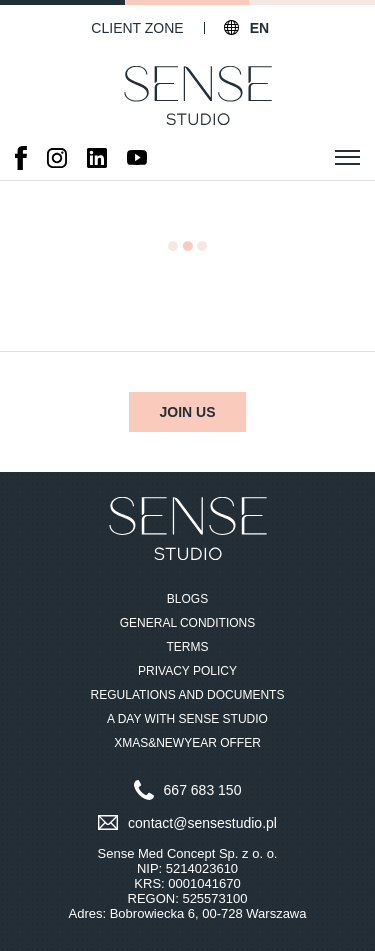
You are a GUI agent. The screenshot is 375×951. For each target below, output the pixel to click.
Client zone (137, 28)
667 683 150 (203, 790)
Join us (187, 412)
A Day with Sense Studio (187, 719)
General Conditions (188, 623)
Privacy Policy (187, 671)
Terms (188, 647)
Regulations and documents (188, 695)
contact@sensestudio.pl (202, 823)
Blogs (187, 599)
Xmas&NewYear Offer (187, 743)
